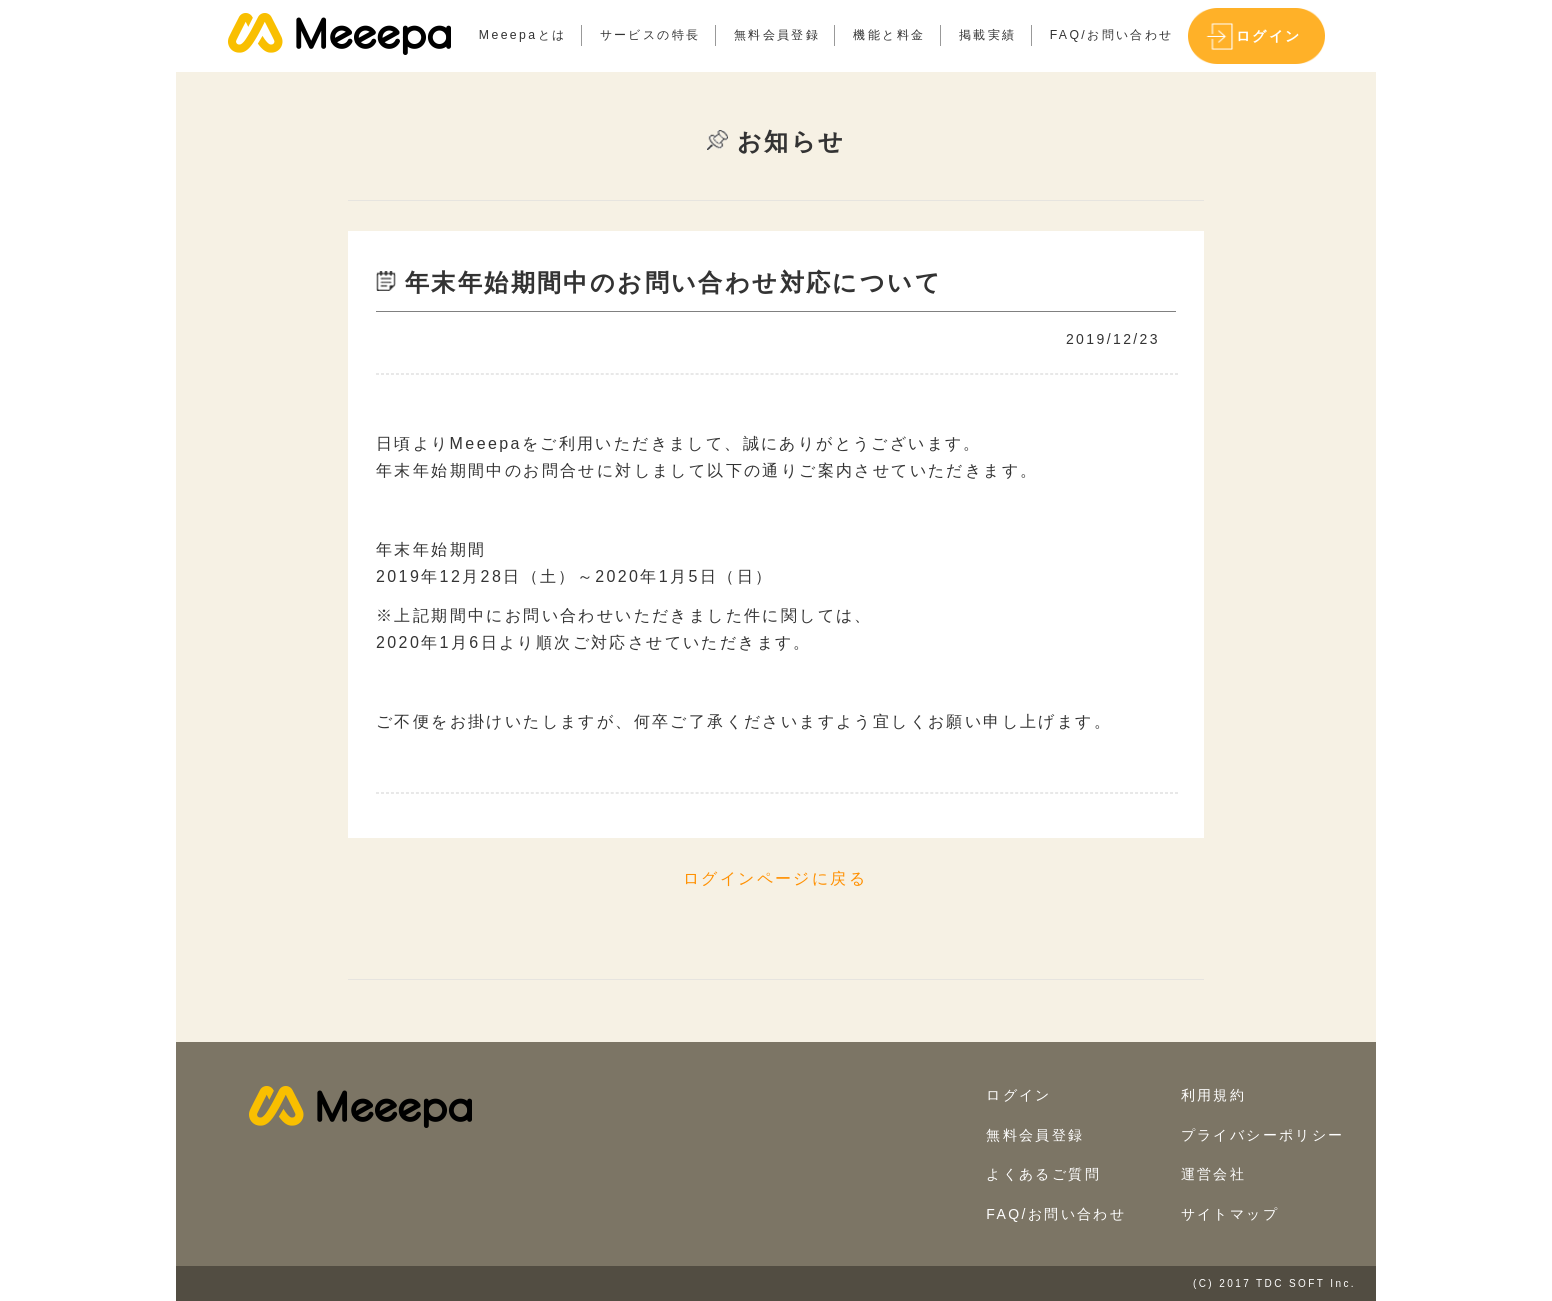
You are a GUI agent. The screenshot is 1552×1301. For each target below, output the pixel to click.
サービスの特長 (650, 35)
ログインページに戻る (775, 878)
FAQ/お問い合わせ (1112, 35)
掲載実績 (988, 35)
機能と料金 (889, 35)
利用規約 (1214, 1095)
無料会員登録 (777, 35)
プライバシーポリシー (1263, 1135)
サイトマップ (1230, 1214)
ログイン (1269, 36)
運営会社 (1214, 1174)
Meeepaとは (522, 35)
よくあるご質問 (1043, 1174)
